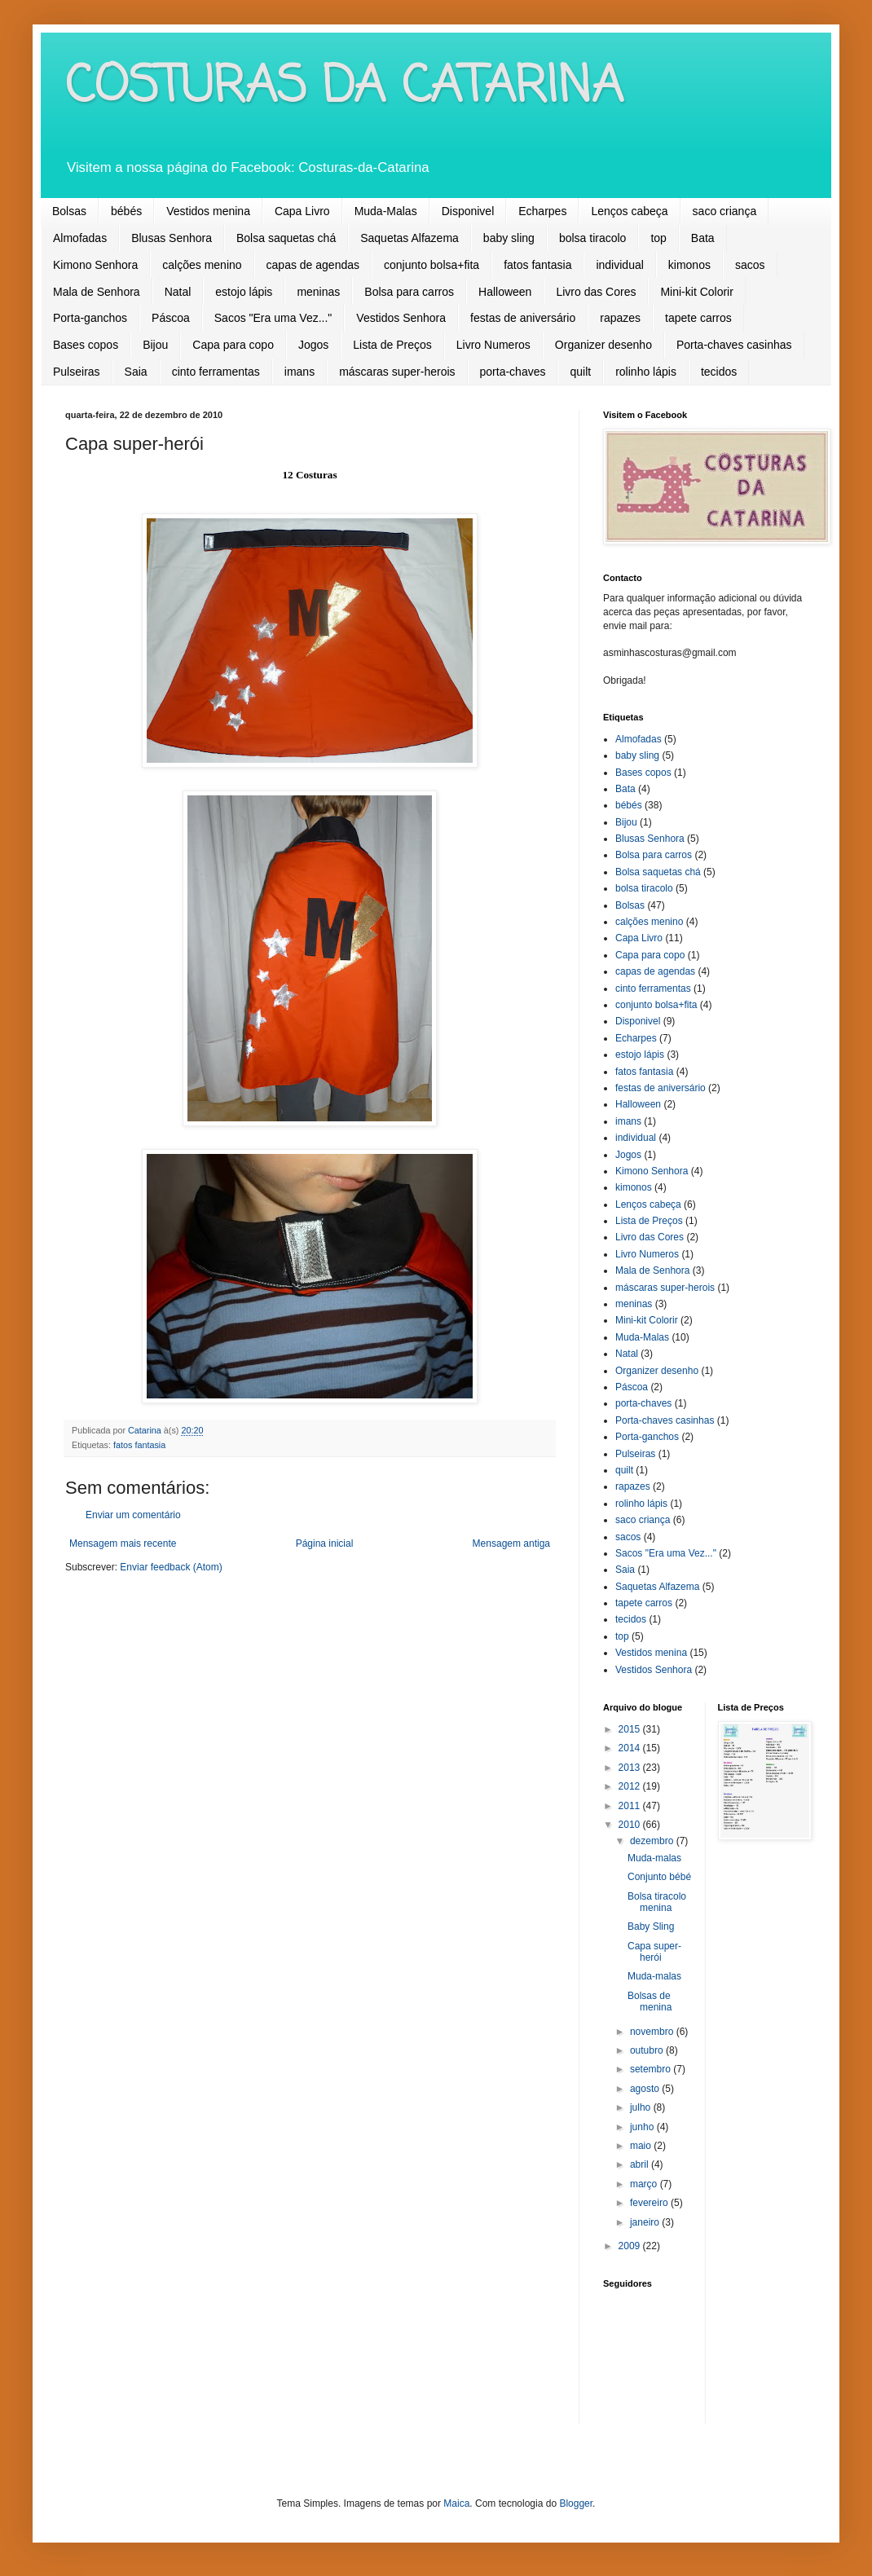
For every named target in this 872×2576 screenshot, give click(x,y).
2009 (631, 2246)
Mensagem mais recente (122, 1543)
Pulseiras (76, 371)
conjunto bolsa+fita (431, 264)
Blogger (575, 2503)
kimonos (689, 264)
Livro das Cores (596, 291)
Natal (178, 291)
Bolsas (69, 211)
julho (642, 2107)
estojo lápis (243, 291)
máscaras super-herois (397, 371)
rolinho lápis (645, 371)
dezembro (653, 1841)
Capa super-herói (654, 1951)
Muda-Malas (386, 211)
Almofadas (80, 237)
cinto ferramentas (216, 371)
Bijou (155, 344)
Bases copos (85, 344)
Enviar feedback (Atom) (171, 1567)
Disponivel (468, 211)
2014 (631, 1748)
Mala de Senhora (96, 291)
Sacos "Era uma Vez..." (273, 317)
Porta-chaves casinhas (734, 344)
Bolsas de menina (650, 2001)
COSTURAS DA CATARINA (344, 88)
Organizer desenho (603, 344)
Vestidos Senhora (401, 317)
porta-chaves (513, 371)
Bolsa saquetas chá (286, 237)
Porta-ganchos (90, 317)
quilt (580, 371)
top (658, 237)
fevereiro (650, 2202)
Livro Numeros (493, 344)
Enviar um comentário (133, 1515)
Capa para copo (233, 344)
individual (619, 264)
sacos (750, 264)
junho (643, 2127)
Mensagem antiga (511, 1543)
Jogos (313, 344)
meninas (318, 291)
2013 (631, 1767)
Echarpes (542, 211)
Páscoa (171, 317)
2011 (631, 1806)
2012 (631, 1786)
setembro (651, 2069)
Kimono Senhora (95, 264)
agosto (646, 2088)
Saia (136, 371)
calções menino (201, 264)
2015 (631, 1729)
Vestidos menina (208, 211)
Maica (456, 2503)
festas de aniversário (522, 317)
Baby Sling (651, 1926)
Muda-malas (654, 1858)
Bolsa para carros (409, 291)
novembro (653, 2031)
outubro (648, 2050)
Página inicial (325, 1543)
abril (640, 2164)
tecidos (719, 371)
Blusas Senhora (171, 237)
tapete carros (698, 317)
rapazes (620, 317)
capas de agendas (312, 264)
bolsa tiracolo (593, 237)
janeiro (646, 2222)
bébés (126, 211)
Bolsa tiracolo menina (657, 1902)
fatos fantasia (537, 264)
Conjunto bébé (659, 1876)
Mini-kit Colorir (696, 291)
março (645, 2184)
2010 (631, 1824)
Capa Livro (302, 211)
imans (299, 371)
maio (642, 2145)
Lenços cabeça (629, 211)
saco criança (725, 211)
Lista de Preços (392, 344)
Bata (703, 237)
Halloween (504, 291)
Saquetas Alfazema (409, 237)
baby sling (509, 237)
